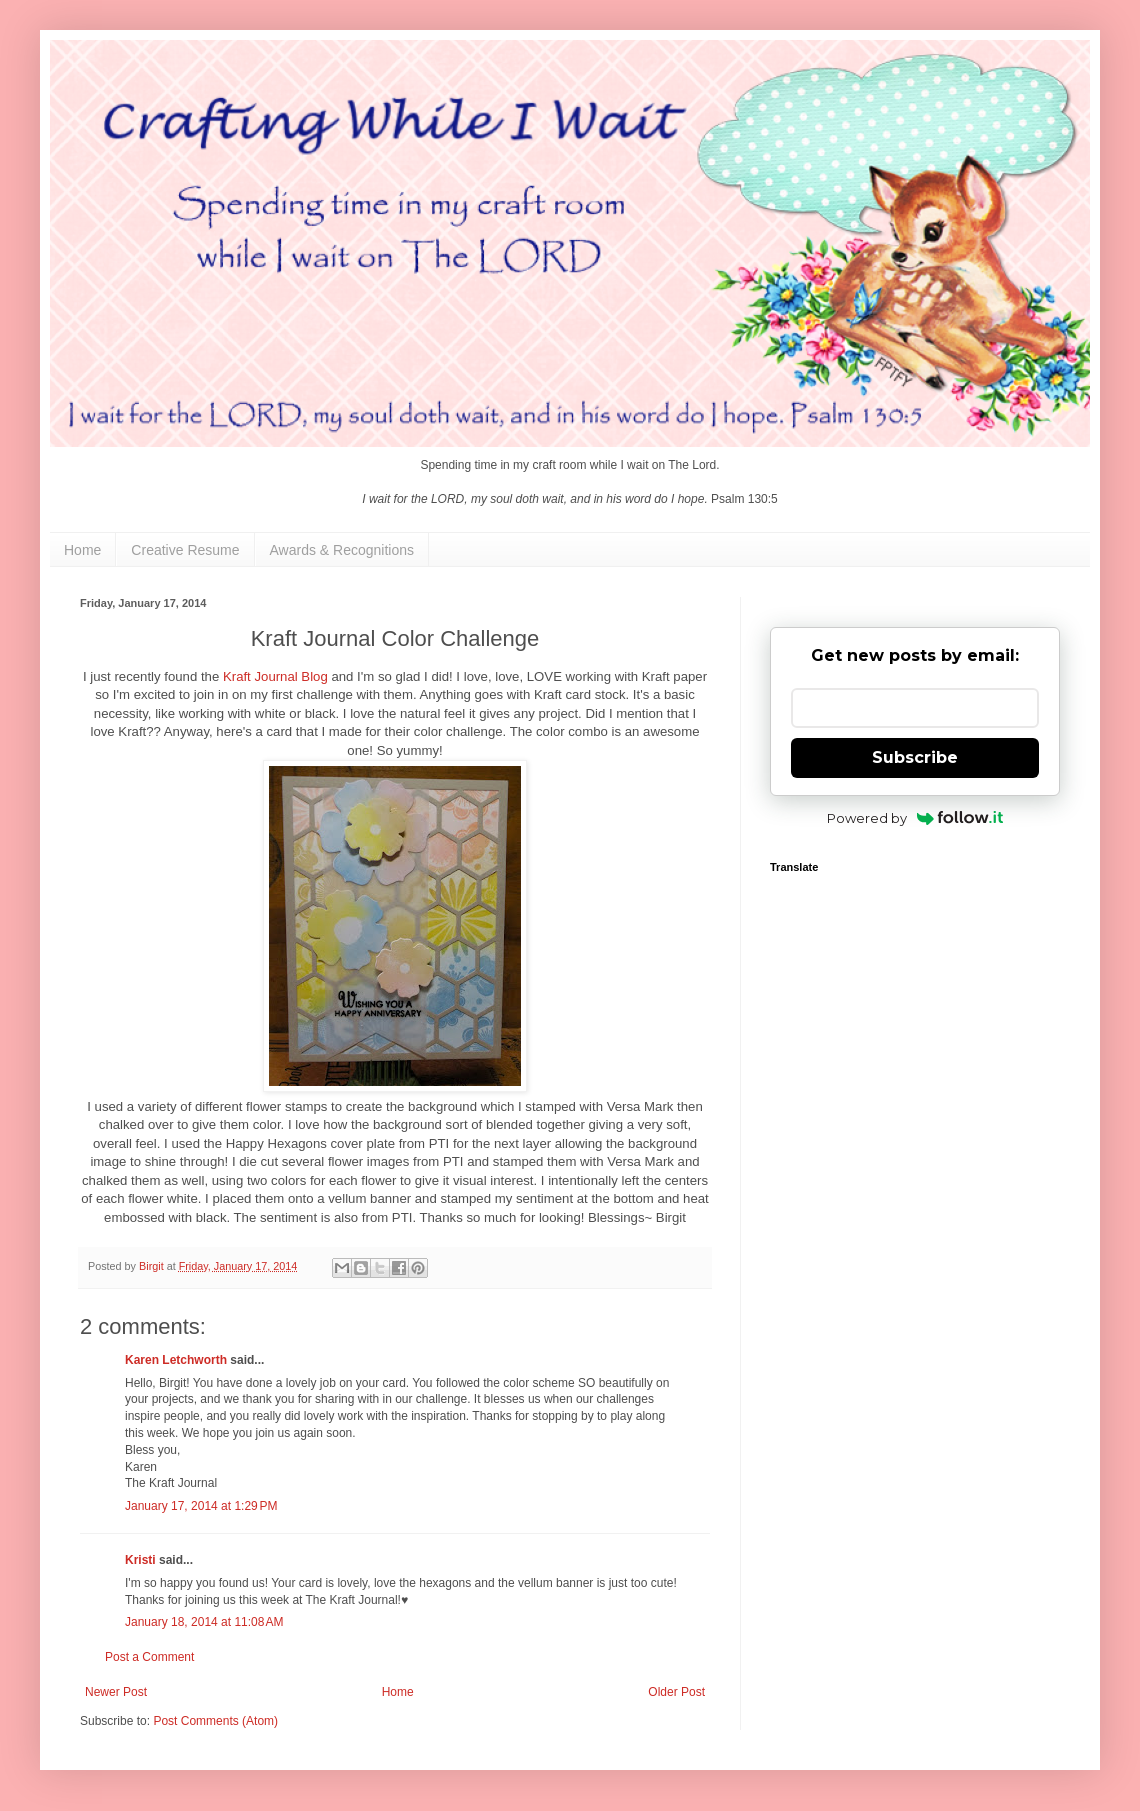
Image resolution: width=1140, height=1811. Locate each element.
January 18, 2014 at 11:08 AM (204, 1622)
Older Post (676, 1692)
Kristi (142, 1560)
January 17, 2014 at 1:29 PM (201, 1506)
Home (82, 550)
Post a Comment (149, 1657)
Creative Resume (185, 550)
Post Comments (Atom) (215, 1721)
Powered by (915, 818)
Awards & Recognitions (342, 550)
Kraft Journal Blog (275, 676)
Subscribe (915, 757)
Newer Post (116, 1692)
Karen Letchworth (176, 1360)
